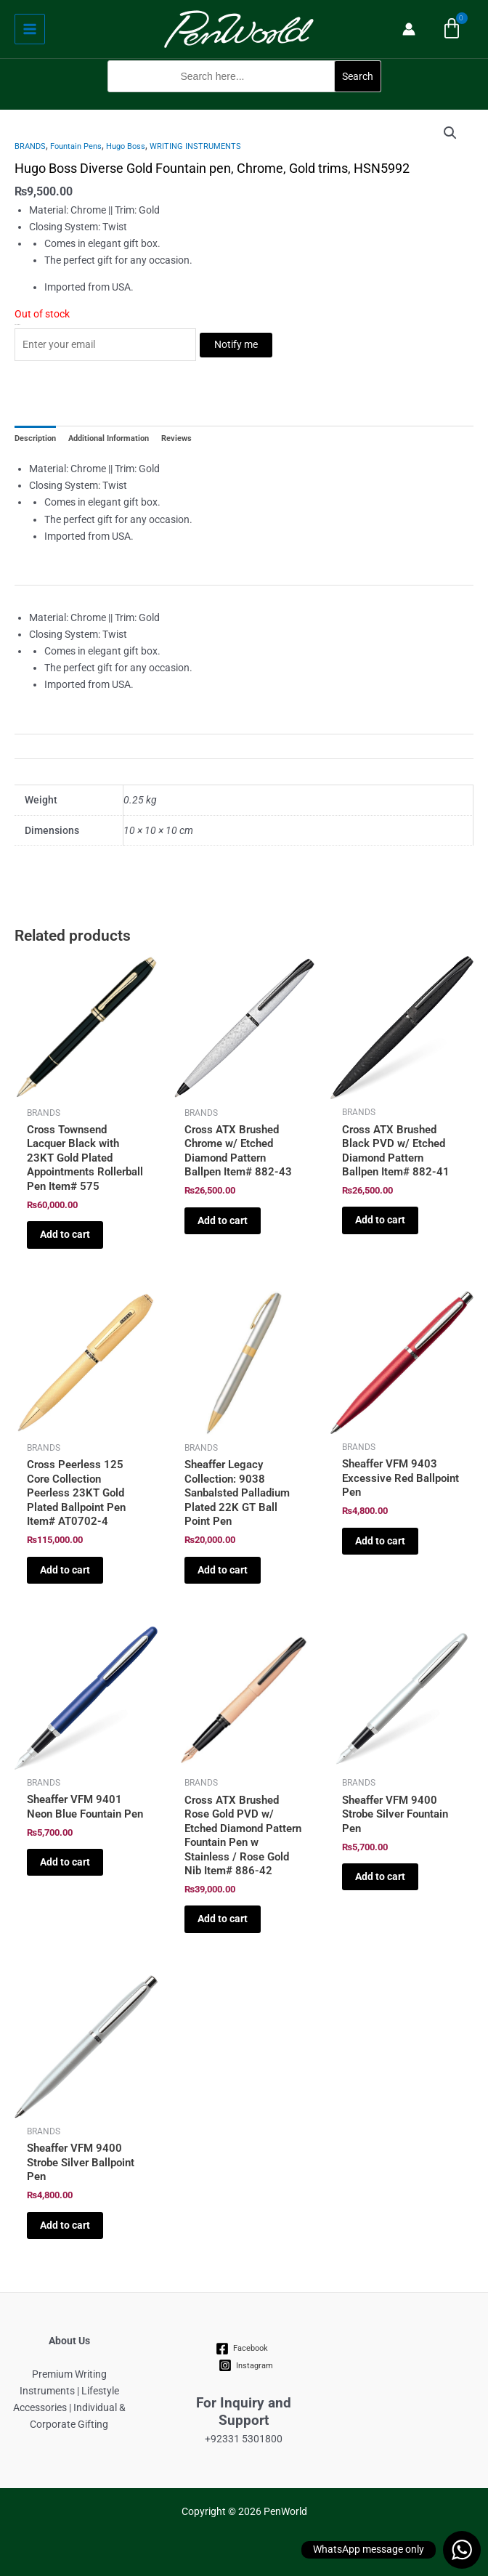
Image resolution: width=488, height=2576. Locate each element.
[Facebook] (242, 2348)
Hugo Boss (125, 146)
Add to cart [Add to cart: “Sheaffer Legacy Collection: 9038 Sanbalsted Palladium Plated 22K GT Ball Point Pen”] (223, 1570)
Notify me (236, 344)
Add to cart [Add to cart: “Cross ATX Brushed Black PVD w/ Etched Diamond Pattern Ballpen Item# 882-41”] (380, 1220)
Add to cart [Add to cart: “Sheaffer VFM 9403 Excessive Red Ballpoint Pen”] (380, 1541)
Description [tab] (35, 438)
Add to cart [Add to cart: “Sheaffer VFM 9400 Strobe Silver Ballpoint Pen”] (65, 2225)
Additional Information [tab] (108, 438)
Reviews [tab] (176, 438)
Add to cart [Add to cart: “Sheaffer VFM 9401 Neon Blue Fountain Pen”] (65, 1862)
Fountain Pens (76, 146)
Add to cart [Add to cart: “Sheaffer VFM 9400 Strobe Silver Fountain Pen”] (380, 1876)
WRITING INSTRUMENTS (195, 146)
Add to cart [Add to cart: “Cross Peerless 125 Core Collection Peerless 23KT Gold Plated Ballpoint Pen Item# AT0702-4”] (65, 1570)
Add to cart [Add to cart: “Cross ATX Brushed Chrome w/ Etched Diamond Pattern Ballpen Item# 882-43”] (223, 1220)
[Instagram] (246, 2365)
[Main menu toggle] (30, 29)
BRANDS (30, 146)
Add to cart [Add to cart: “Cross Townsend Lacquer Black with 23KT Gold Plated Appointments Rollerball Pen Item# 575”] (65, 1234)
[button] (244, 100)
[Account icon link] (408, 29)
